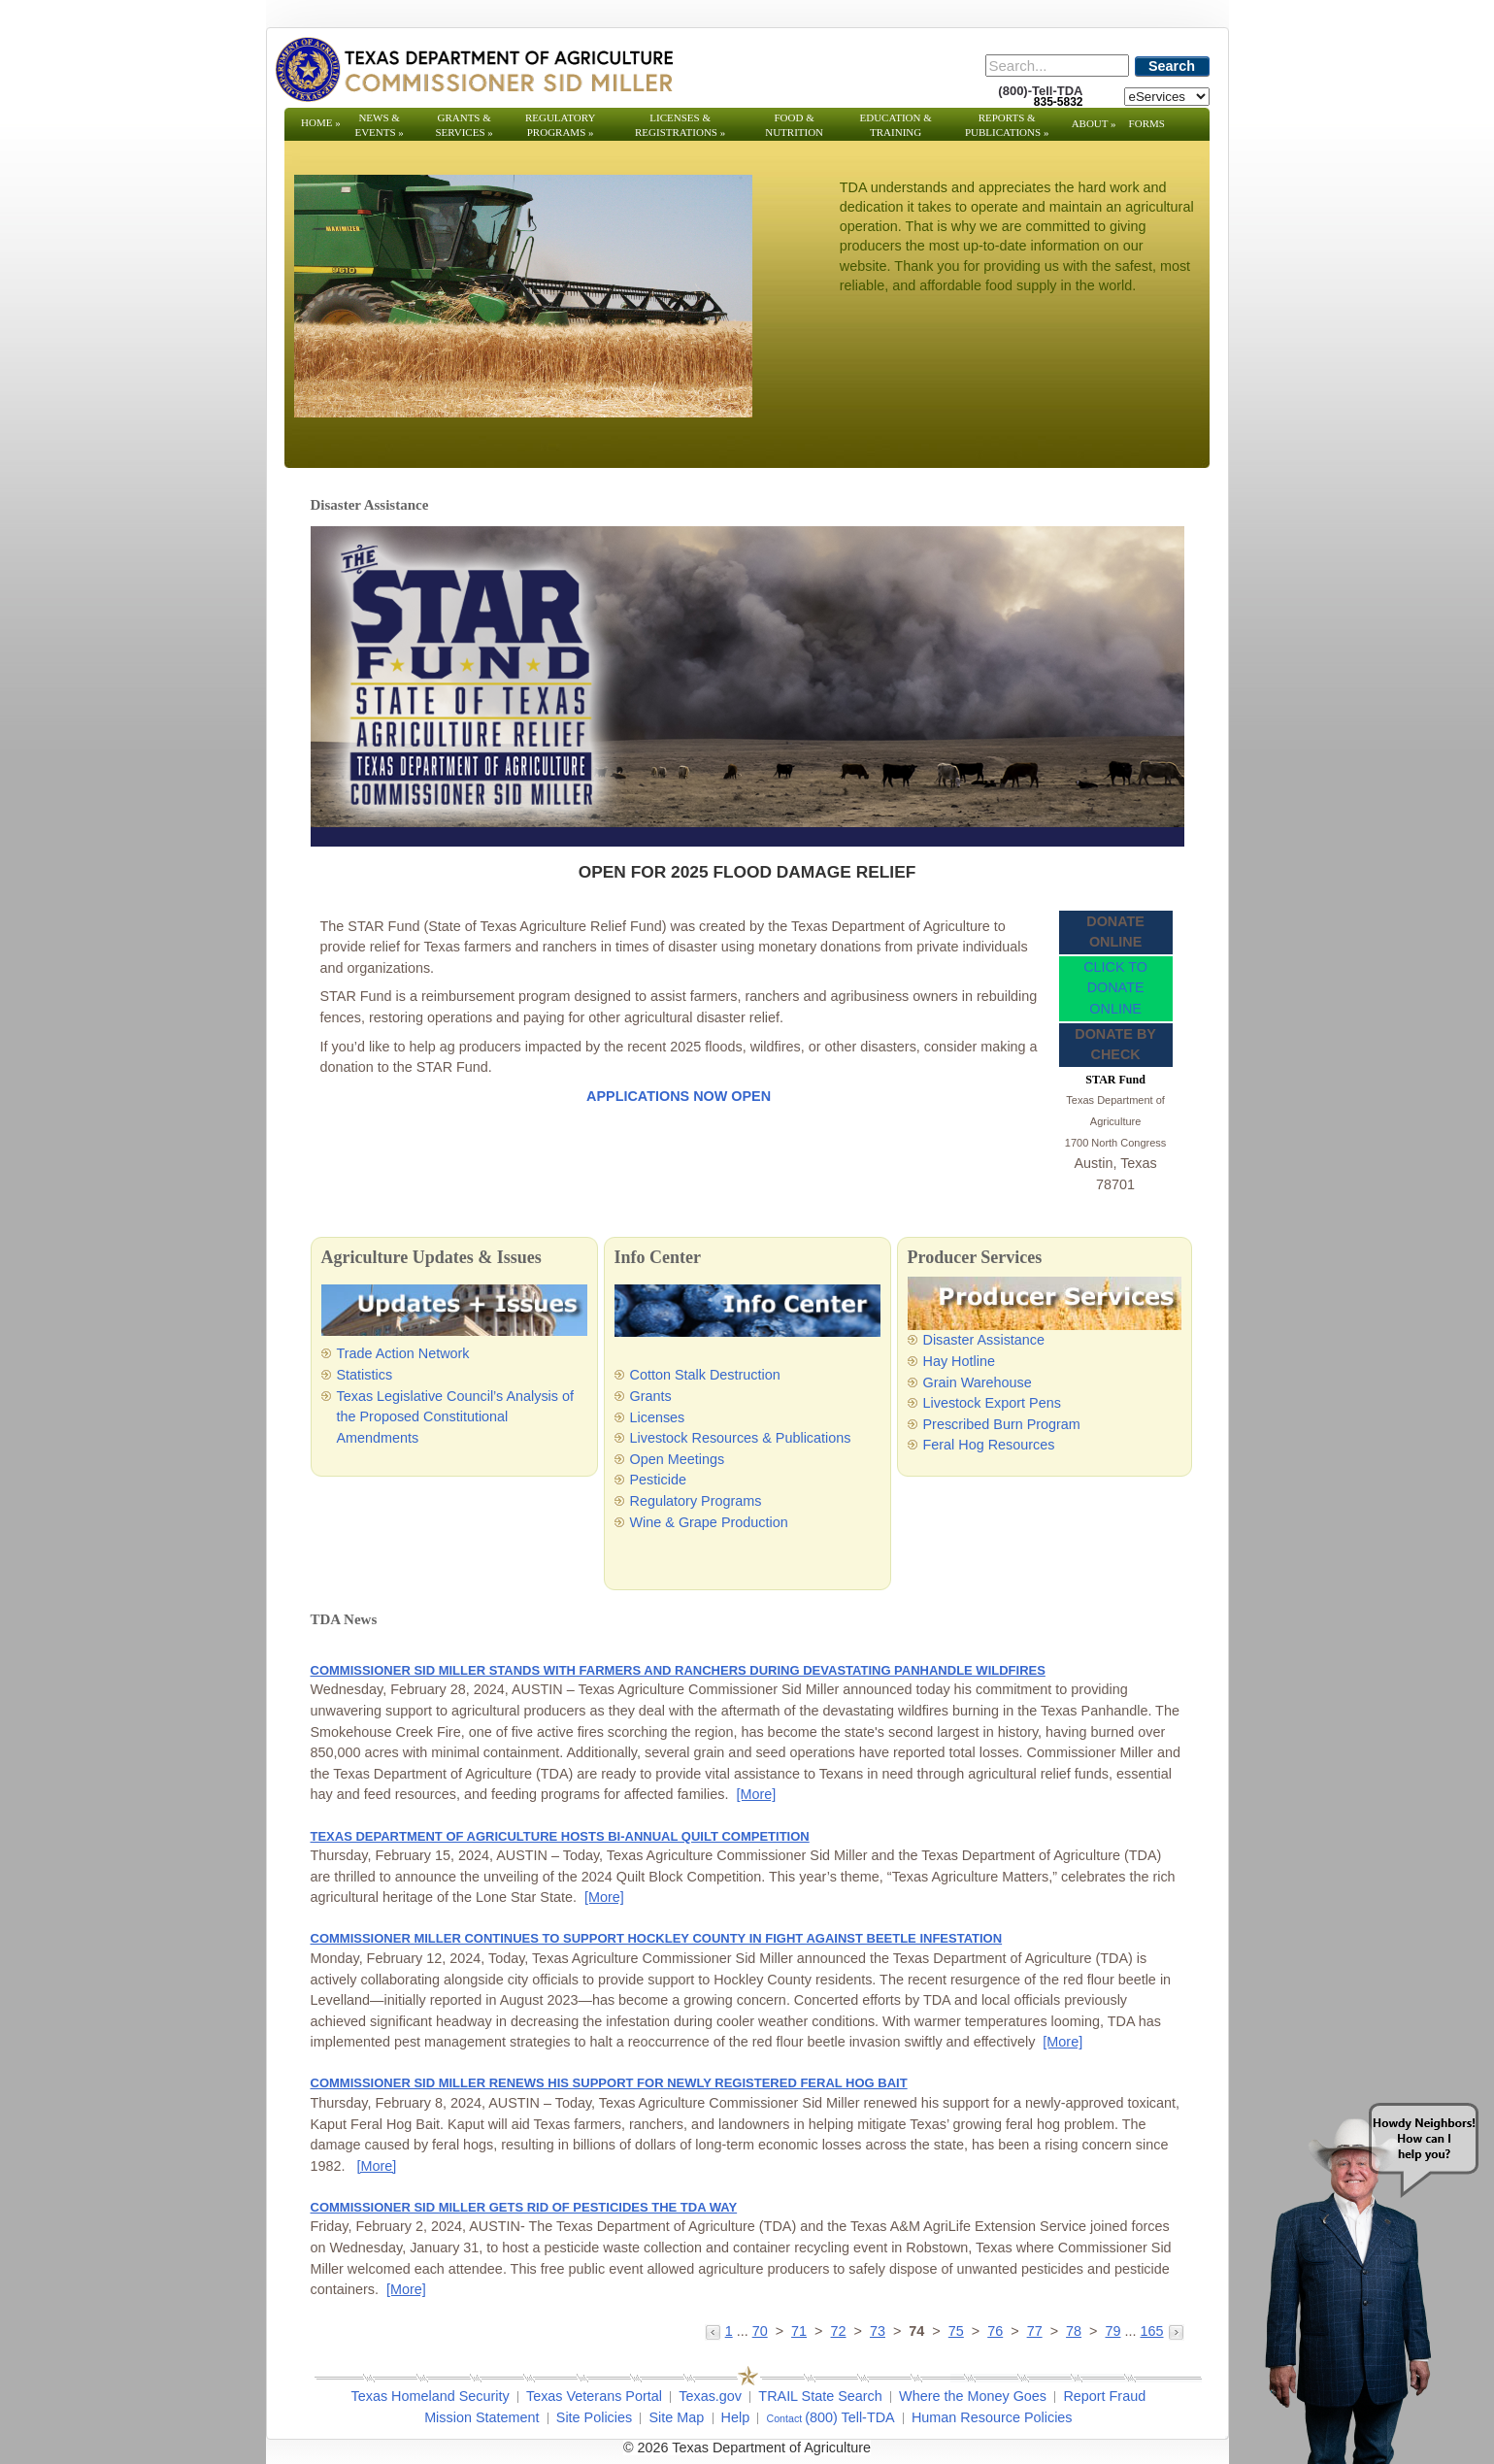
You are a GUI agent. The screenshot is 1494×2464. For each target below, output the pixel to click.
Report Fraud (1104, 2396)
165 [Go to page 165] (1151, 2331)
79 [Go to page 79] (1112, 2331)
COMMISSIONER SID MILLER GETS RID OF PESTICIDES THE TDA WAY (524, 2207)
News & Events (378, 125)
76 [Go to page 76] (995, 2331)
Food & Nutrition (794, 125)
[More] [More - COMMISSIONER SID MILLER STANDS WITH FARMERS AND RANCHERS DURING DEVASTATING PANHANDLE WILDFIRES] (756, 1794)
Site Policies (594, 2417)
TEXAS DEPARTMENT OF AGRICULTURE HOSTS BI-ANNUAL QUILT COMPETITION (560, 1836)
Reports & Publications (1006, 125)
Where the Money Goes (972, 2396)
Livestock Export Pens (992, 1403)
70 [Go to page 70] (760, 2331)
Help (735, 2417)
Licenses (657, 1417)
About (1094, 123)
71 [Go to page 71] (799, 2331)
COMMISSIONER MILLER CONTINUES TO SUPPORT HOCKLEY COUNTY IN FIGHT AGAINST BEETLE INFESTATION (657, 1938)
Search (1171, 66)
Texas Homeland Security (430, 2396)
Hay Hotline (959, 1361)
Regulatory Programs (560, 125)
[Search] (1057, 65)
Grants (651, 1396)
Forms (1147, 123)
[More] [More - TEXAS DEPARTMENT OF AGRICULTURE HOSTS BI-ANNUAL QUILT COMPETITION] (604, 1897)
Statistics (365, 1374)
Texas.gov (710, 2396)
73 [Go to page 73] (877, 2331)
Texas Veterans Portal (594, 2396)
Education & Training (896, 125)
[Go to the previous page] (715, 2331)
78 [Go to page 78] (1073, 2331)
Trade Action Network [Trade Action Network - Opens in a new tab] (403, 1353)
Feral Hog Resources (989, 1444)
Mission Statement (481, 2417)
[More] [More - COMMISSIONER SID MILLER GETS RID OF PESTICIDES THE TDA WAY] (406, 2289)
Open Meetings (677, 1459)
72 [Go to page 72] (839, 2331)
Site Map (676, 2417)
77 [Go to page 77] (1035, 2331)
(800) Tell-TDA (850, 2417)
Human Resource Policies (992, 2417)
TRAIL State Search (819, 2396)
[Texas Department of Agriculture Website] (473, 69)
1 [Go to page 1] (729, 2331)
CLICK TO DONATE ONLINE (1115, 987)
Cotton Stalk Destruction (705, 1374)
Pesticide (658, 1479)
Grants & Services (463, 125)
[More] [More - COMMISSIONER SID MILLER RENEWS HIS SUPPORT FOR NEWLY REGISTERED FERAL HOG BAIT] (377, 2166)
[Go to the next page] (1176, 2331)
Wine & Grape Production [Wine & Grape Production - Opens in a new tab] (709, 1522)
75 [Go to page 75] (956, 2331)
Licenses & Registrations (680, 125)
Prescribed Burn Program (1001, 1424)
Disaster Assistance (984, 1340)
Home (321, 122)
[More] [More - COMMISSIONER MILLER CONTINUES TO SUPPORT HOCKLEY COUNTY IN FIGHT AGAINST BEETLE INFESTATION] (1062, 2041)
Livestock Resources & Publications (740, 1438)
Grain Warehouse (977, 1382)
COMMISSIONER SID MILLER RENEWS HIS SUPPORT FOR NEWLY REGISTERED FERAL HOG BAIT (609, 2083)
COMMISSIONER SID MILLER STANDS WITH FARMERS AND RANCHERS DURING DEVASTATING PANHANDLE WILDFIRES (678, 1670)
